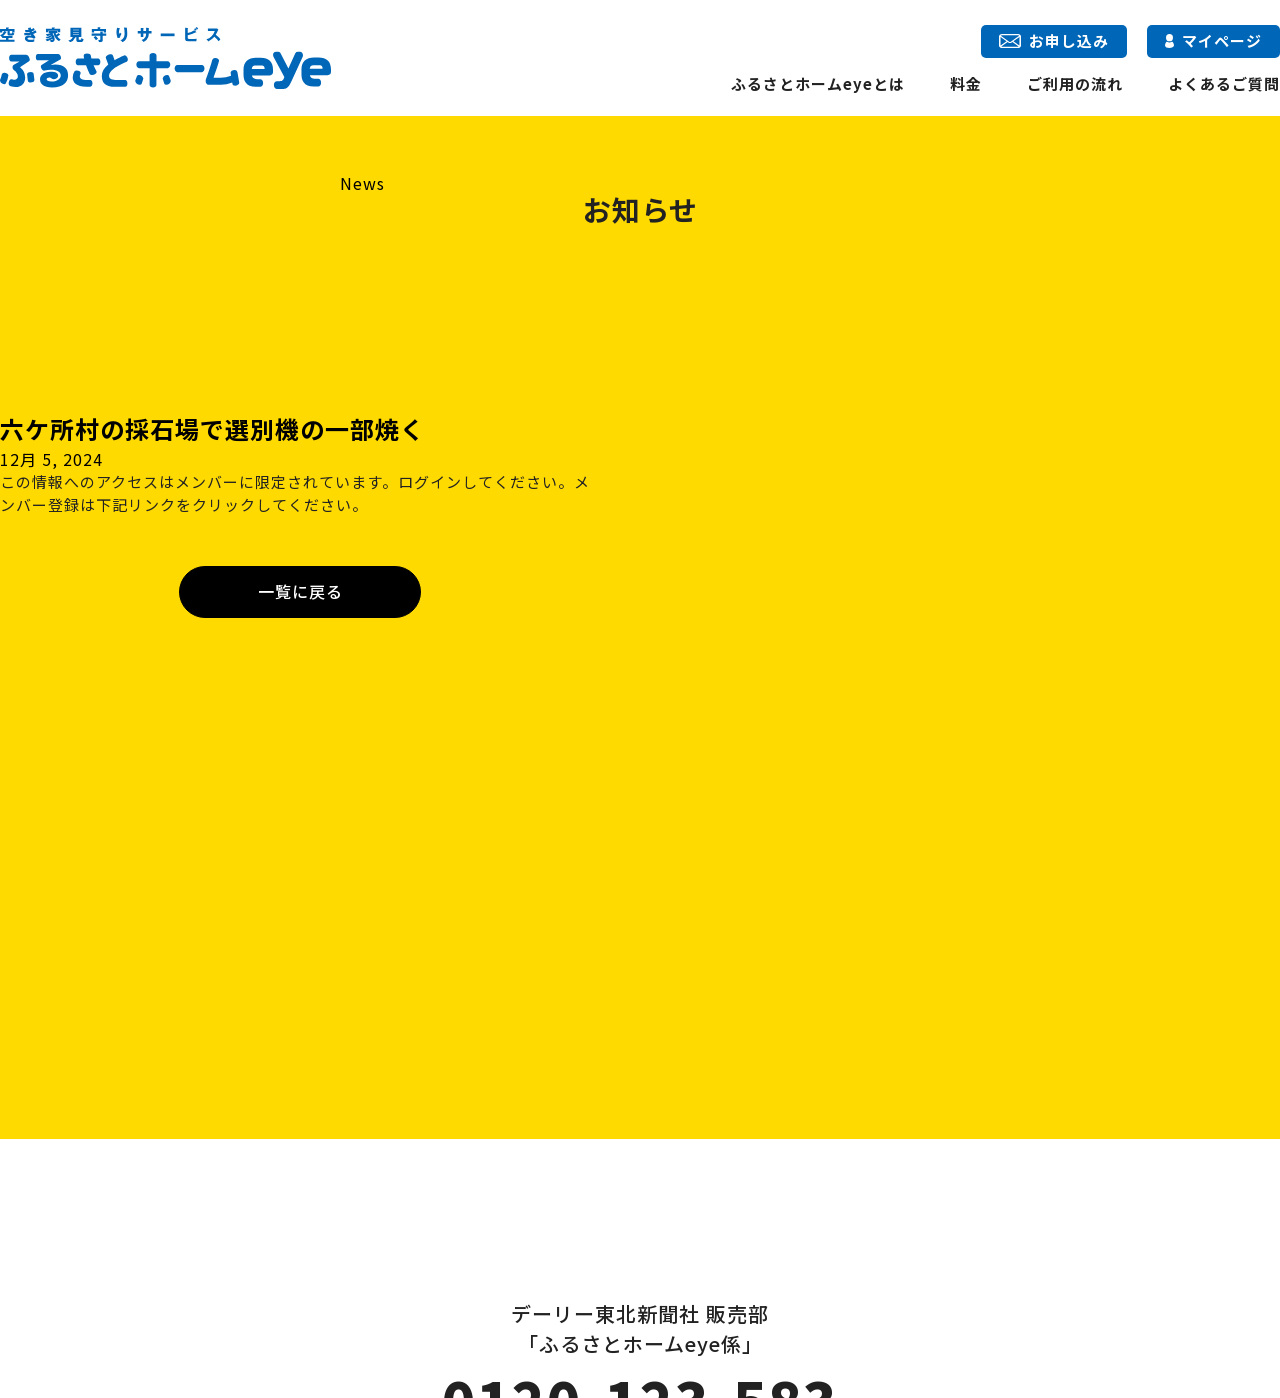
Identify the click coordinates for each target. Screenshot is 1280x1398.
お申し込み (1053, 40)
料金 (966, 83)
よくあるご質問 (1224, 83)
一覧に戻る (300, 591)
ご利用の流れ (1075, 83)
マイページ (1213, 40)
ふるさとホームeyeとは (818, 83)
